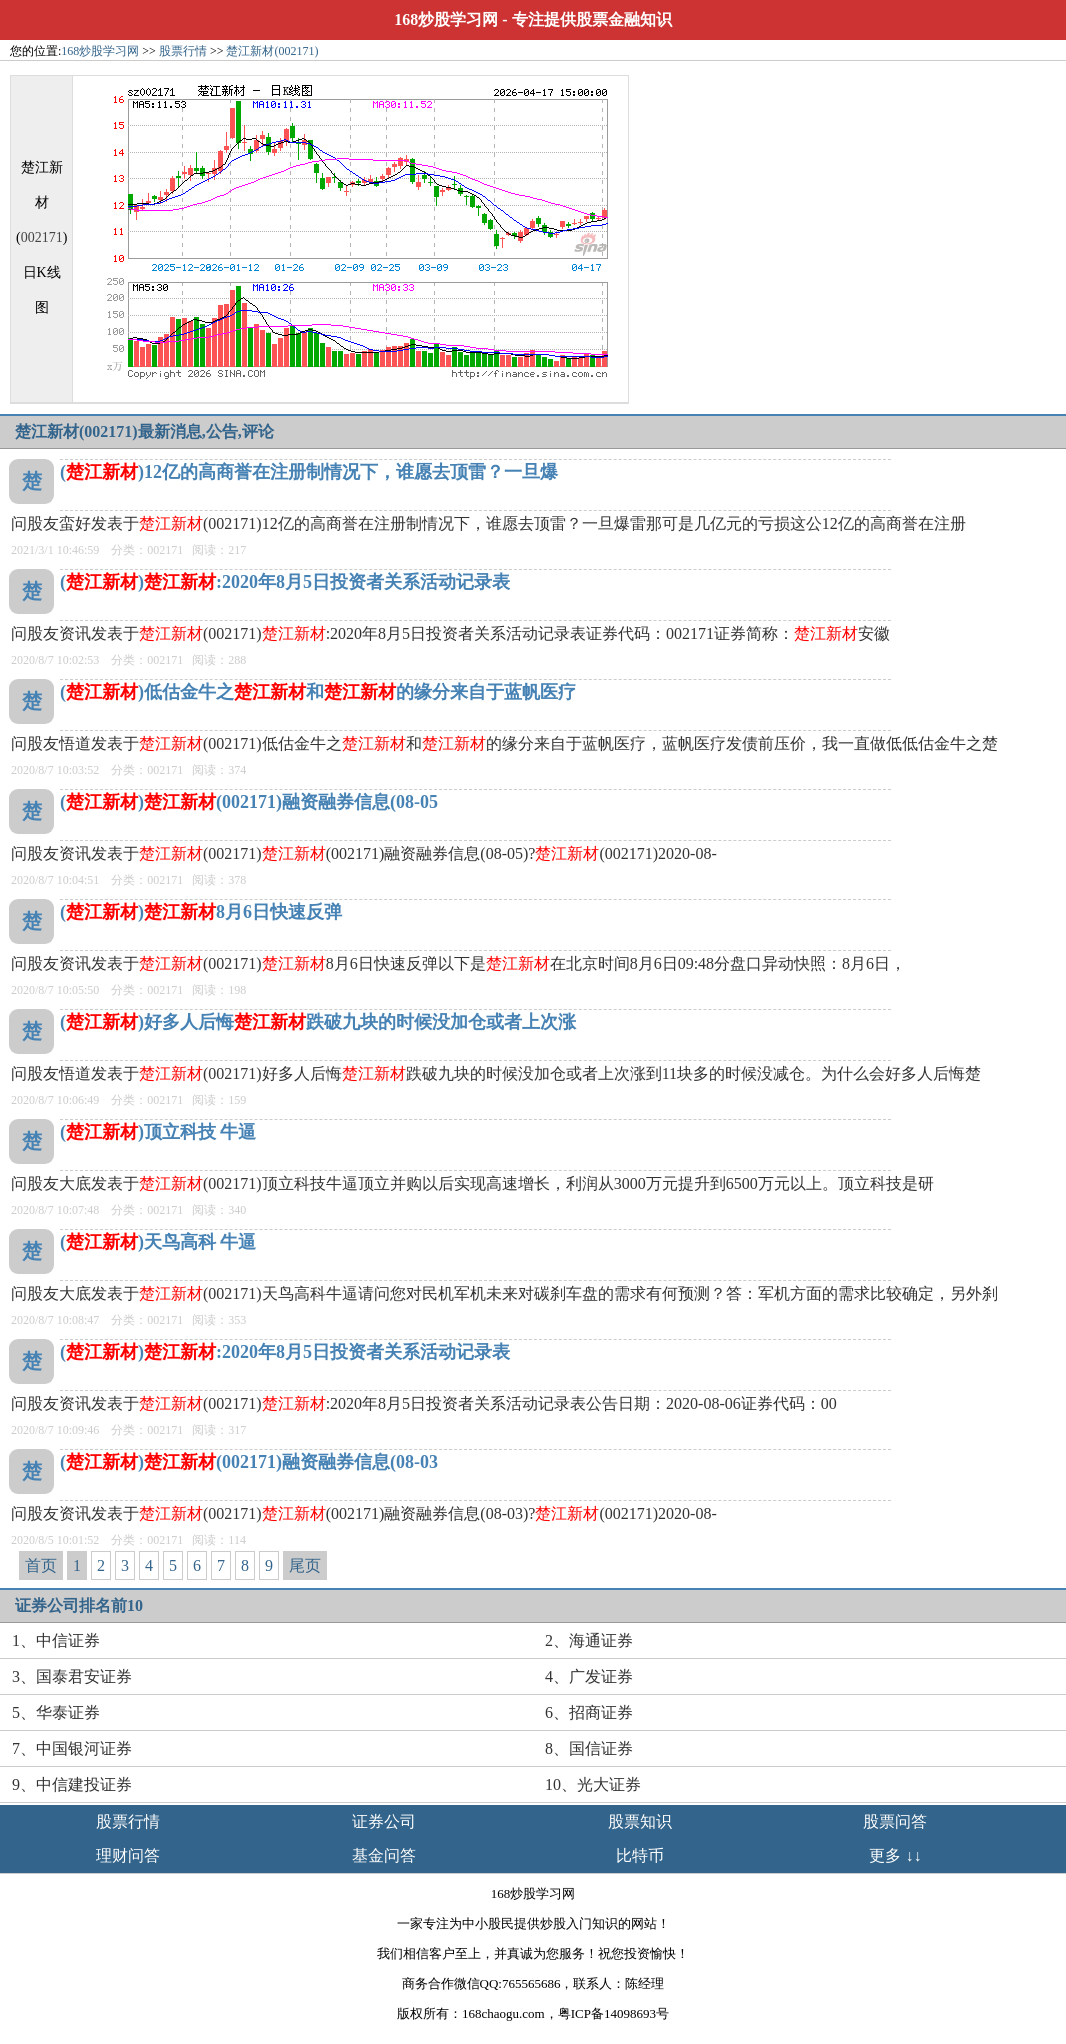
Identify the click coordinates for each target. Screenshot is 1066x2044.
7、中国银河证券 (72, 1748)
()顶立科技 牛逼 (158, 1132)
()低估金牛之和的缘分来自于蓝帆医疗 (318, 692)
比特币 (640, 1855)
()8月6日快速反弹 (201, 912)
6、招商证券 (589, 1712)
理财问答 (128, 1855)
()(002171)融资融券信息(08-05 (249, 802)
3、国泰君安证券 (72, 1676)
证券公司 (384, 1821)
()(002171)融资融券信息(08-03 (249, 1462)
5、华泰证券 (56, 1712)
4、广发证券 (589, 1676)
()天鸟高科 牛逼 (158, 1242)
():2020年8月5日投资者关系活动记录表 (285, 582)
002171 (42, 237)
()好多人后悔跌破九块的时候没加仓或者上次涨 (318, 1022)
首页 (41, 1565)
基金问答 (384, 1855)
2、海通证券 (589, 1640)
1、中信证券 (56, 1640)
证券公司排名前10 (79, 1605)
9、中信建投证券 (72, 1784)
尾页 (305, 1565)
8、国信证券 (589, 1748)
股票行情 (183, 51)
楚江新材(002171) (272, 51)
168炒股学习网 (446, 19)
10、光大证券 (593, 1784)
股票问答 (895, 1821)
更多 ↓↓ (895, 1855)
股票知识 (640, 1821)
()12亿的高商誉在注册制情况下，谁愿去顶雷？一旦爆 (309, 472)
